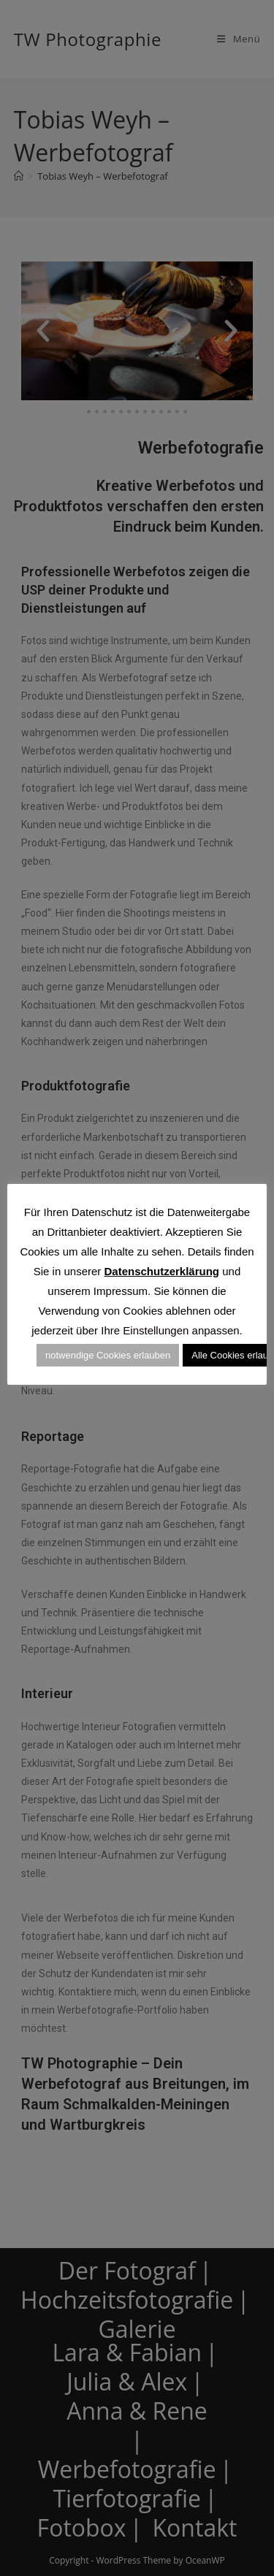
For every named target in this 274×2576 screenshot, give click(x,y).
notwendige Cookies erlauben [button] (107, 1355)
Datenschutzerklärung (161, 1271)
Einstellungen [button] (156, 1330)
